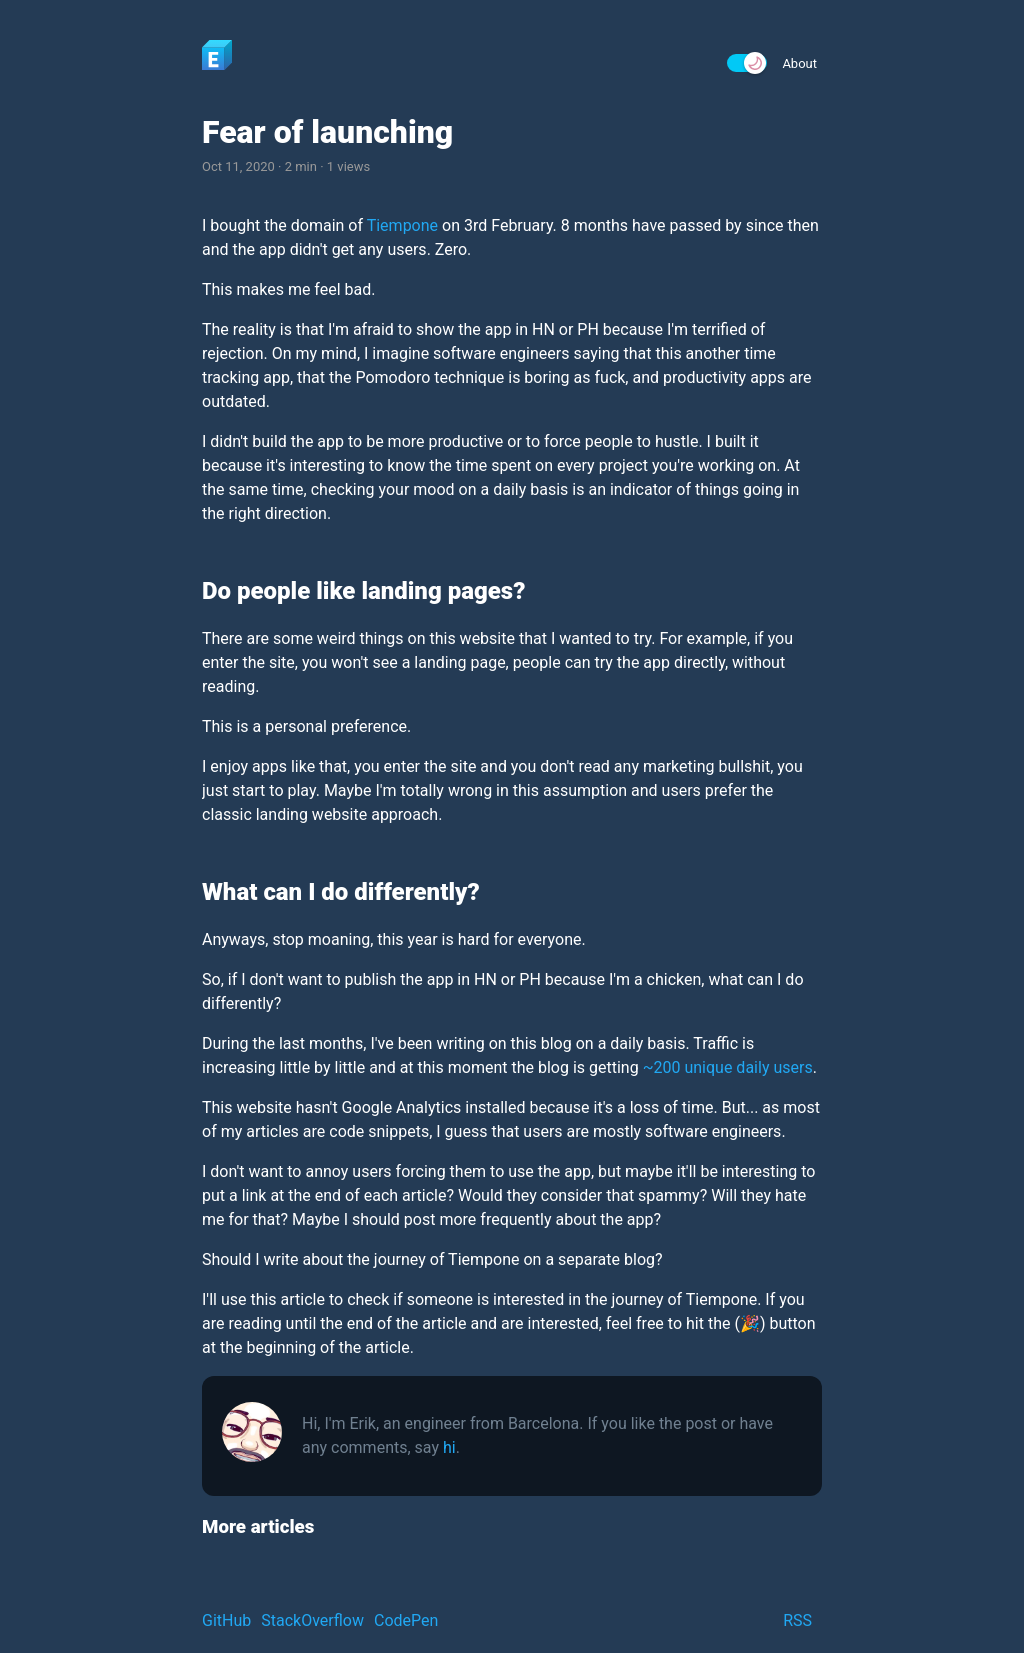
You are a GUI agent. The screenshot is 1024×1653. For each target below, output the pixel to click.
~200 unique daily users (728, 1067)
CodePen (406, 1620)
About (799, 63)
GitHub (226, 1620)
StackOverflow (312, 1620)
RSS (797, 1620)
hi (449, 1447)
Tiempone (402, 225)
